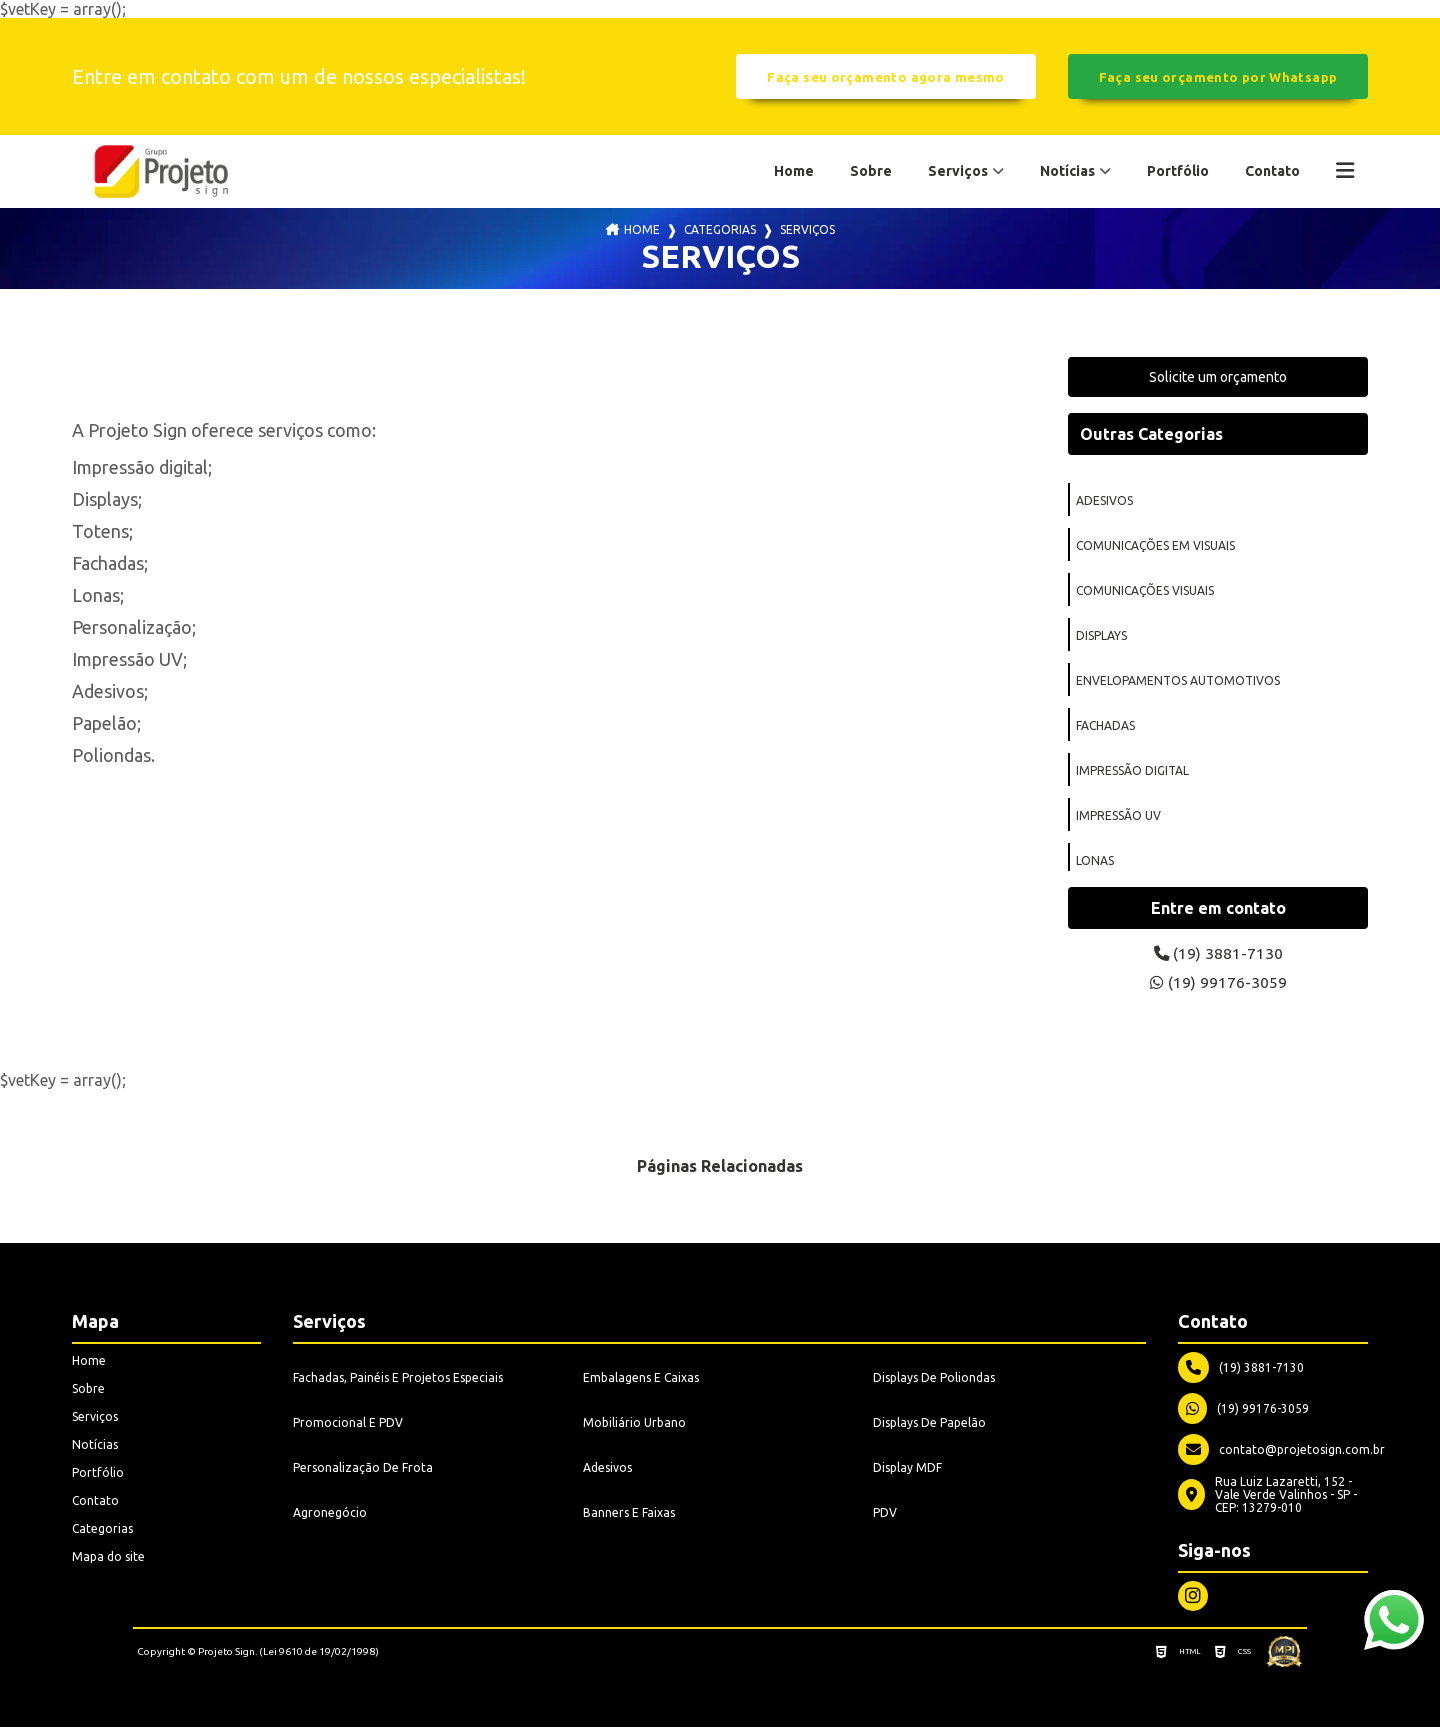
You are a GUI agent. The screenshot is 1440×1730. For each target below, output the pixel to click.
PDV (885, 1515)
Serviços (958, 171)
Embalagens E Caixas (641, 1380)
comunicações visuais (1145, 591)
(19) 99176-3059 (1218, 985)
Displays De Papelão (929, 1425)
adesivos (1104, 501)
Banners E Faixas (629, 1515)
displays (1101, 636)
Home (794, 171)
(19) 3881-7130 (1218, 955)
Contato (1272, 171)
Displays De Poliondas (934, 1380)
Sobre (871, 171)
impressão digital (1132, 771)
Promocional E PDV (348, 1425)
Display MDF (907, 1470)
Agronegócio (330, 1515)
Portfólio (1178, 171)
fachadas (1105, 726)
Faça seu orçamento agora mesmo (885, 77)
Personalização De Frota (363, 1470)
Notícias (1067, 171)
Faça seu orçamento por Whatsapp (1218, 77)
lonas (1095, 861)
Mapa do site (108, 1559)
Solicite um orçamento (1218, 378)
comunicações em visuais (1155, 546)
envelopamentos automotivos (1178, 681)
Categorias (720, 230)
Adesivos (607, 1470)
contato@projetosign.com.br (1281, 1452)
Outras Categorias (1151, 435)
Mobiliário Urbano (634, 1425)
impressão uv (1118, 816)
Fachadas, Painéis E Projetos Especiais (398, 1380)
